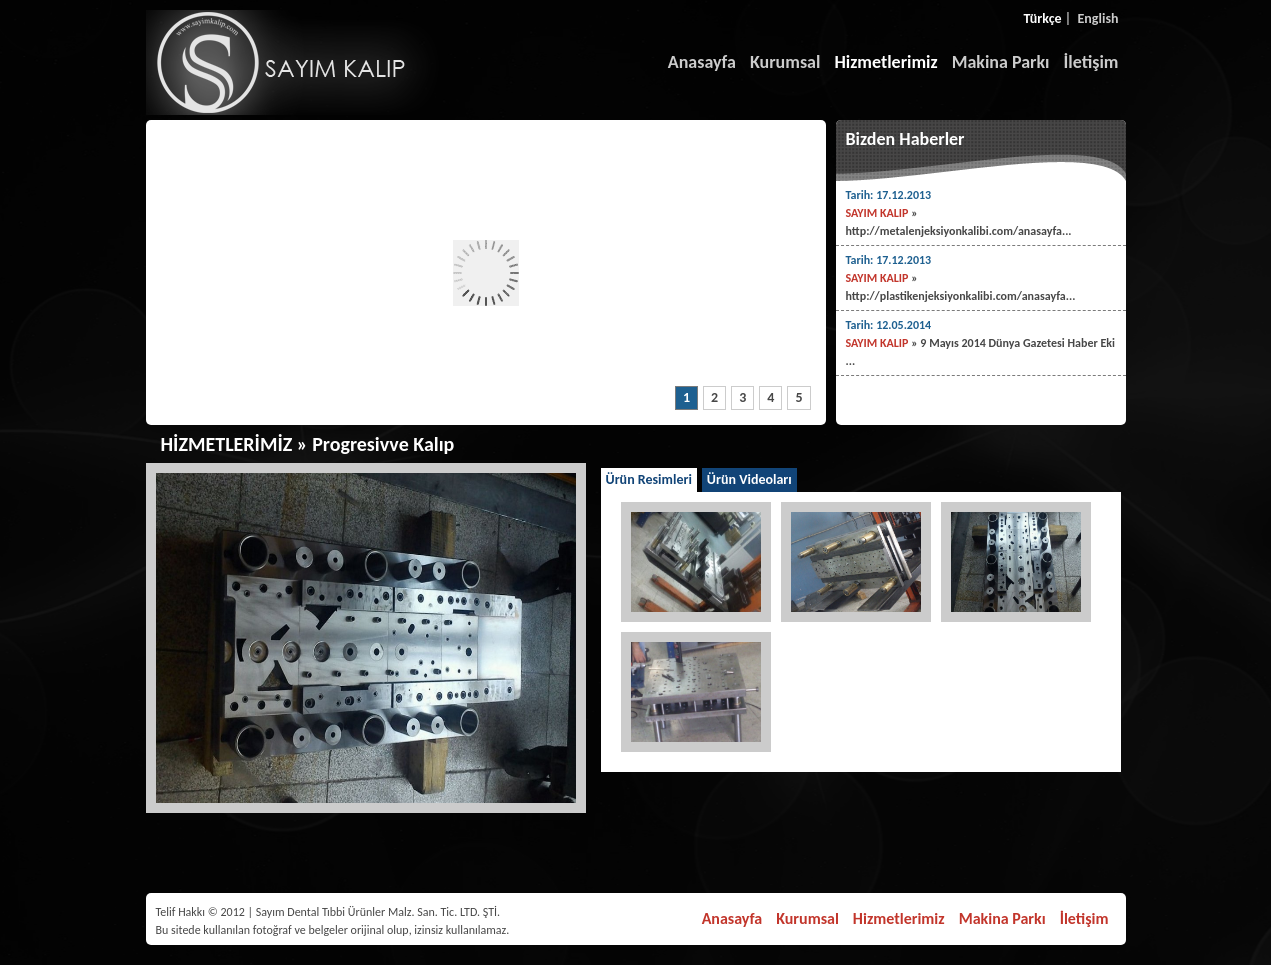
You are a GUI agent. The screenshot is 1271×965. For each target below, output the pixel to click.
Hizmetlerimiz (885, 62)
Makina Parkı (1001, 62)
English (1098, 18)
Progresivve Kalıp (383, 444)
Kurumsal (785, 62)
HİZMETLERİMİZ (227, 444)
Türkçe (1043, 18)
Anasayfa (702, 62)
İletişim (1091, 62)
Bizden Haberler (905, 139)
